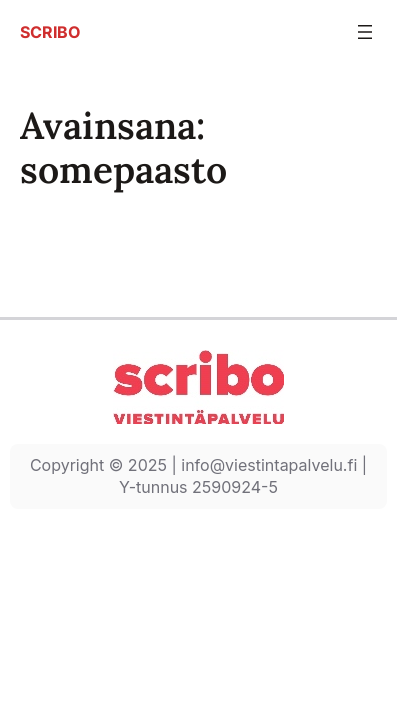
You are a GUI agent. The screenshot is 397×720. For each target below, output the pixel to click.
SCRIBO (50, 32)
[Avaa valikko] (365, 32)
